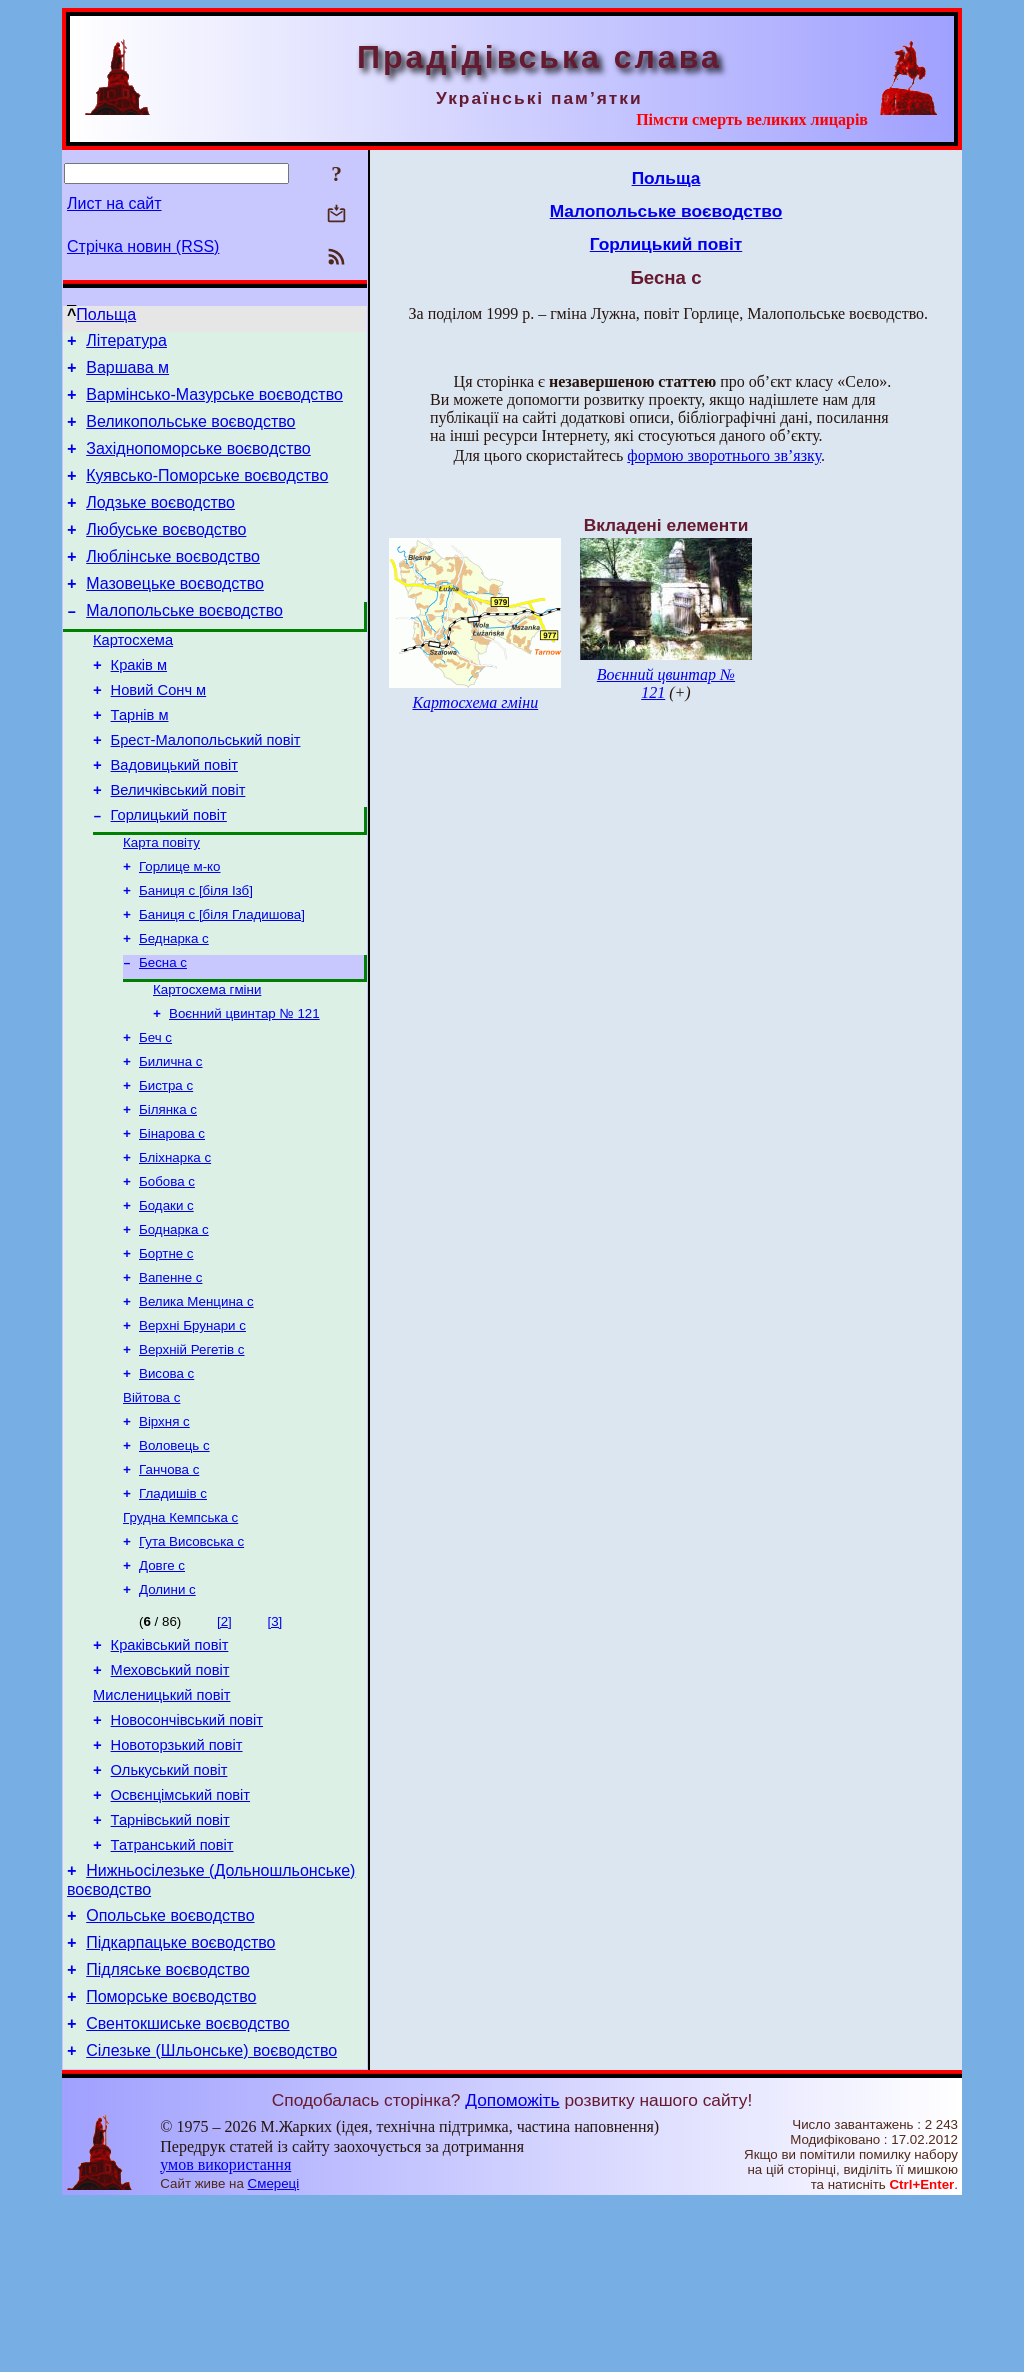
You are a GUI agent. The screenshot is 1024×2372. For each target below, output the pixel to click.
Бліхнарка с (175, 1242)
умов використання (225, 2333)
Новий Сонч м (159, 732)
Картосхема (133, 676)
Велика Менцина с (196, 1398)
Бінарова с (172, 1216)
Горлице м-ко (180, 927)
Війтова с (151, 1502)
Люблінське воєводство (173, 583)
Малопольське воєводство (184, 643)
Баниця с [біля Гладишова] (222, 979)
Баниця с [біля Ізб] (196, 953)
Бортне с (166, 1346)
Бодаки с (166, 1294)
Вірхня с (164, 1528)
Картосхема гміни (207, 1060)
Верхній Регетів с (191, 1450)
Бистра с (166, 1164)
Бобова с (167, 1268)
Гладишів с (173, 1606)
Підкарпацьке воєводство (180, 2099)
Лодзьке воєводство (160, 523)
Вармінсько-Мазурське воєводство (214, 403)
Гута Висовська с (191, 1658)
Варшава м (127, 373)
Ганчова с (169, 1580)
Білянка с (168, 1190)
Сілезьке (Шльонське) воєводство (211, 2219)
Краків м (139, 704)
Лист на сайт (114, 203)
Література (126, 343)
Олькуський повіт (169, 1909)
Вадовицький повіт (174, 816)
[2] (224, 1742)
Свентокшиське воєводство (187, 2189)
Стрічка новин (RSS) (143, 246)
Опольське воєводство (170, 2069)
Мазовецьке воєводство (175, 613)
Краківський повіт (170, 1769)
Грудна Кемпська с (180, 1632)
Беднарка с (174, 1005)
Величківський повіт (178, 844)
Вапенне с (170, 1372)
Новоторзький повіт (177, 1881)
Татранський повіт (172, 1993)
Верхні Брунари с (192, 1424)
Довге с (162, 1684)
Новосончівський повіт (187, 1853)
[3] (274, 1742)
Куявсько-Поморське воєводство (207, 493)
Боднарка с (174, 1320)
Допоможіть (512, 2269)
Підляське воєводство (167, 2129)
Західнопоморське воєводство (198, 463)
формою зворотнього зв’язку (724, 455)
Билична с (171, 1138)
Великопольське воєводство (190, 433)
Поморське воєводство (171, 2159)
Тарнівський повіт (170, 1965)
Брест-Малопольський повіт (206, 788)
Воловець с (174, 1554)
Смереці (274, 2352)
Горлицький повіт (169, 872)
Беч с (155, 1112)
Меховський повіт (170, 1797)
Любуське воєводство (166, 553)
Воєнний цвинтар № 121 (244, 1086)
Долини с (167, 1710)
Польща (106, 314)
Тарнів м (140, 760)
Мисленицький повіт (161, 1825)
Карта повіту (161, 901)
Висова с (166, 1476)
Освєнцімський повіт (180, 1937)
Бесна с (163, 1031)
